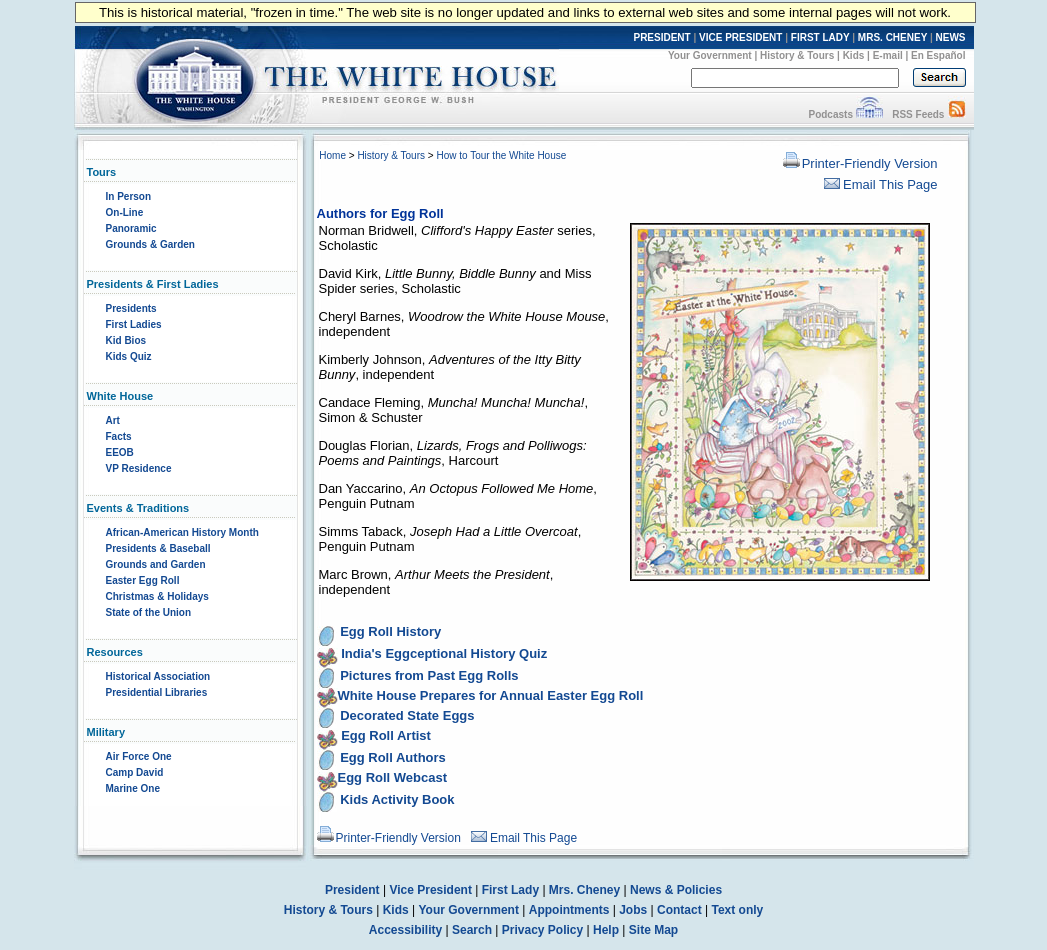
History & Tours (797, 55)
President (352, 890)
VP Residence (139, 468)
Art (113, 420)
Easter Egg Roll (143, 580)
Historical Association (158, 676)
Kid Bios (126, 340)
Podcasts (830, 114)
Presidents (131, 308)
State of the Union (149, 612)
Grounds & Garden (150, 244)
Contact (679, 910)
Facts (119, 436)
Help (606, 930)
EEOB (120, 452)
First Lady (510, 890)
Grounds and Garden (156, 564)
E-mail (888, 55)
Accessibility (405, 930)
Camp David (135, 772)
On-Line (125, 212)
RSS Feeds (918, 114)
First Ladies (134, 324)
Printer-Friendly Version (860, 163)
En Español (938, 55)
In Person (129, 196)
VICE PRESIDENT (740, 37)
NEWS (951, 37)
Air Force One (139, 756)
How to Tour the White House (501, 155)
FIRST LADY (820, 37)
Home (332, 155)
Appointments (569, 910)
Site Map (653, 930)
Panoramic (131, 228)
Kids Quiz (129, 356)
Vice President (430, 890)
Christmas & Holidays (157, 596)
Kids (854, 55)
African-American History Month (182, 532)
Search (472, 930)
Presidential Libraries (157, 692)
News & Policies (676, 890)
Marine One (133, 788)
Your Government (710, 55)
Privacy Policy (542, 930)
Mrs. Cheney (584, 890)
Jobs (633, 910)
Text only (737, 910)
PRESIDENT (661, 37)
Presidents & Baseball (158, 548)
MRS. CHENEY (892, 37)
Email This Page (880, 184)
